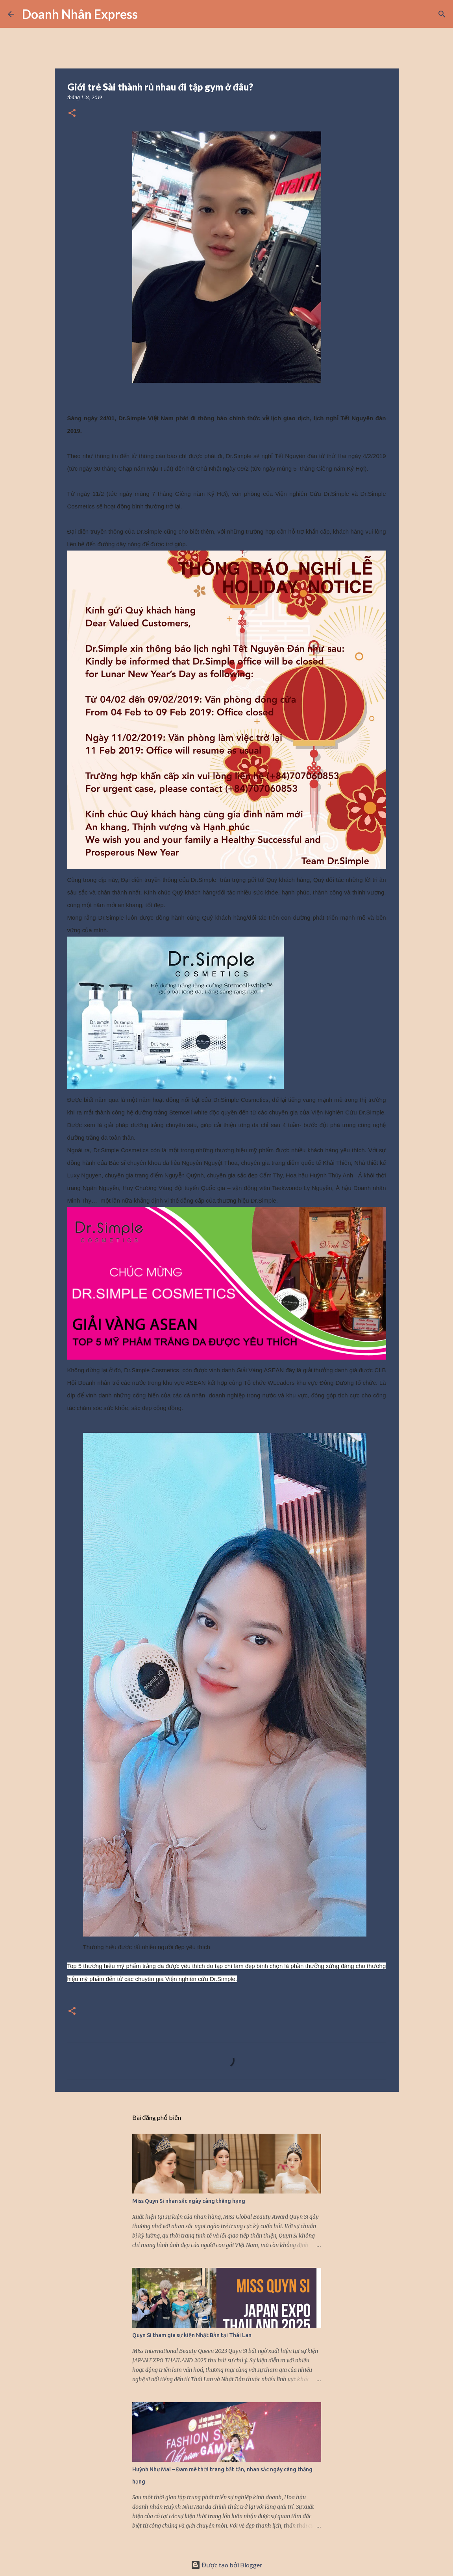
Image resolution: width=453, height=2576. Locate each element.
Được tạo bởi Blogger (226, 2565)
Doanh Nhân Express (80, 14)
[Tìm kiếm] (148, 14)
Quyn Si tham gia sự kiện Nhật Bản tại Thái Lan (191, 2335)
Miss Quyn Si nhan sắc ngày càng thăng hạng (188, 2201)
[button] (72, 113)
